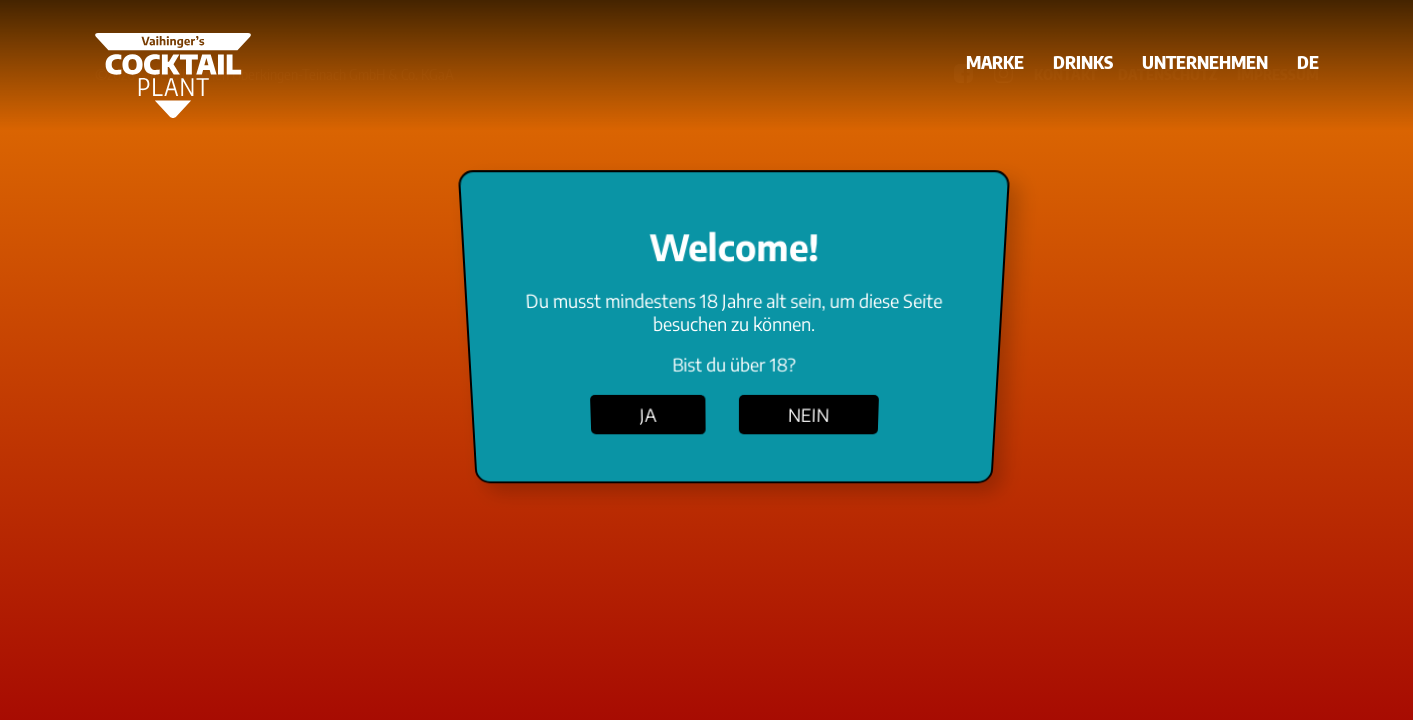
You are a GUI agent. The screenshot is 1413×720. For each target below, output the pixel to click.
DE (1308, 61)
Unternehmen (1205, 61)
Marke (995, 61)
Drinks (1083, 61)
